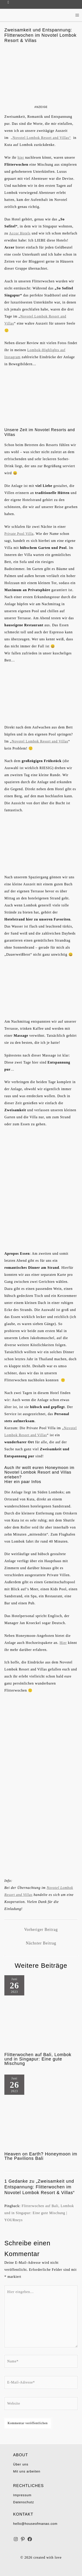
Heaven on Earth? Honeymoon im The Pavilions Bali (40, 2156)
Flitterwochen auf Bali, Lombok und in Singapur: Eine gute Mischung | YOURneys (39, 2213)
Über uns (20, 2464)
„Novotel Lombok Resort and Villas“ (41, 138)
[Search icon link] (8, 2)
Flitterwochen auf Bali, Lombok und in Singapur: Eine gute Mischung (37, 2059)
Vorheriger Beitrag (41, 1929)
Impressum (22, 2495)
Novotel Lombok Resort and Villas (40, 741)
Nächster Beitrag (41, 1943)
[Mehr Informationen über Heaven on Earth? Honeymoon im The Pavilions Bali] (41, 2111)
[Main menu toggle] (77, 15)
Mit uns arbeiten (26, 2471)
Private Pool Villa (18, 534)
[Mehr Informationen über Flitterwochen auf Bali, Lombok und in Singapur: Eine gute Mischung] (41, 2011)
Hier (63, 1643)
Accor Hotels (20, 233)
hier (21, 157)
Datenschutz (23, 2502)
